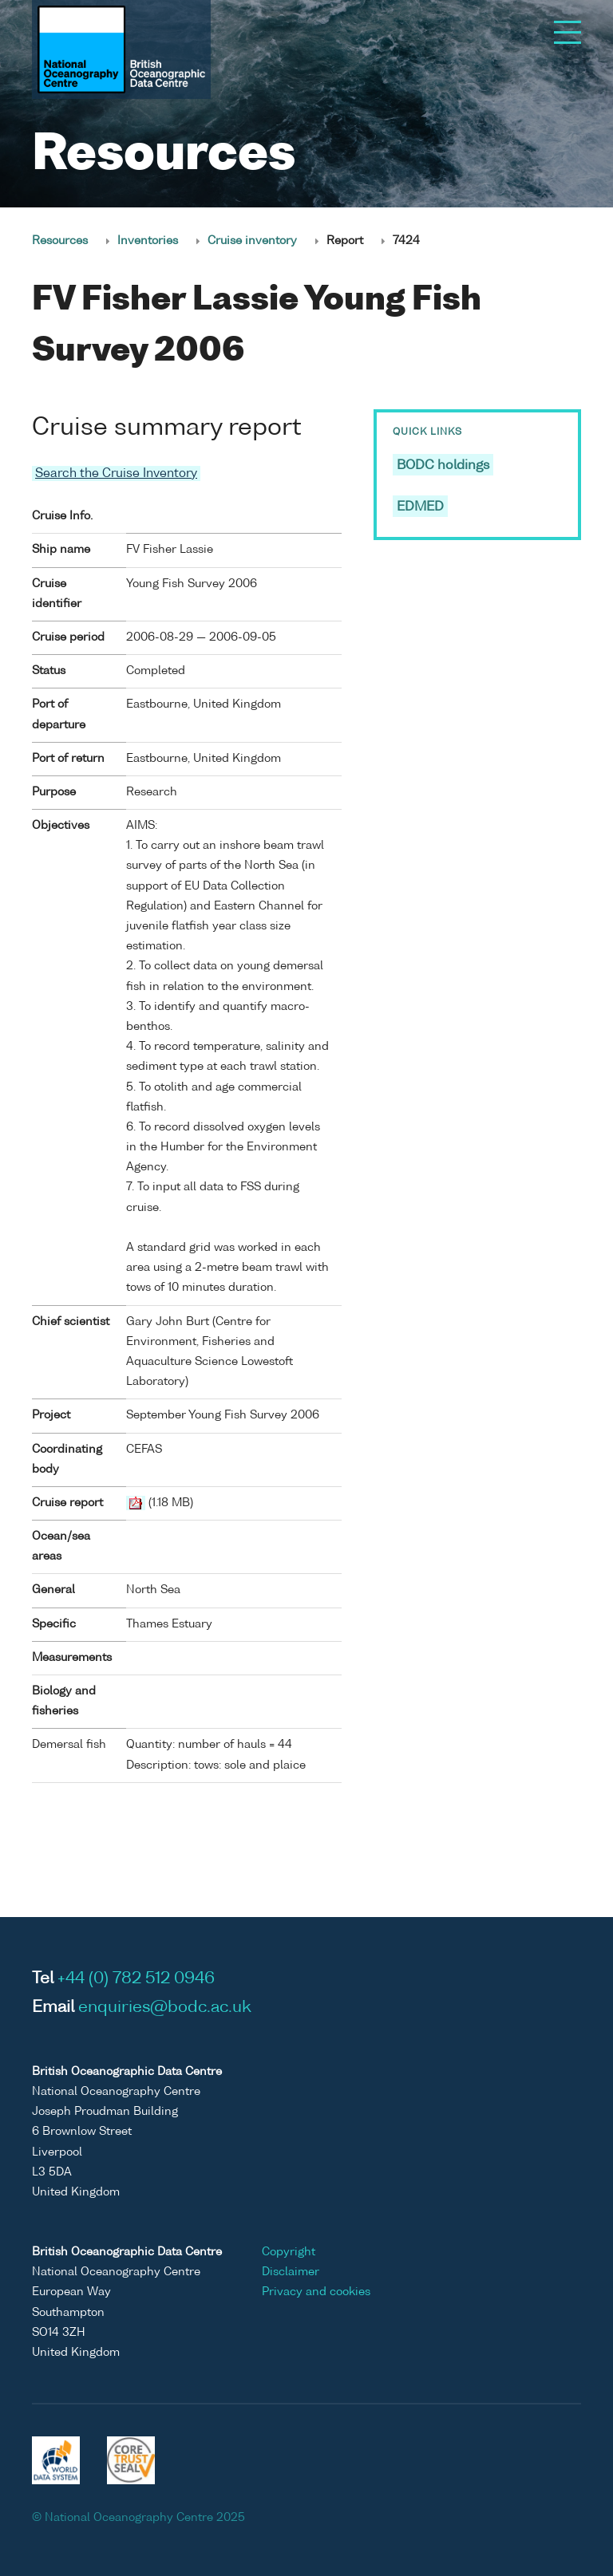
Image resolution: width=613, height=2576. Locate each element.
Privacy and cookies (316, 2292)
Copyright (288, 2252)
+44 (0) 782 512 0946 (136, 1979)
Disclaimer (290, 2272)
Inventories (147, 241)
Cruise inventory (252, 241)
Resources (60, 241)
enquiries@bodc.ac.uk (164, 2008)
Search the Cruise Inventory (116, 473)
